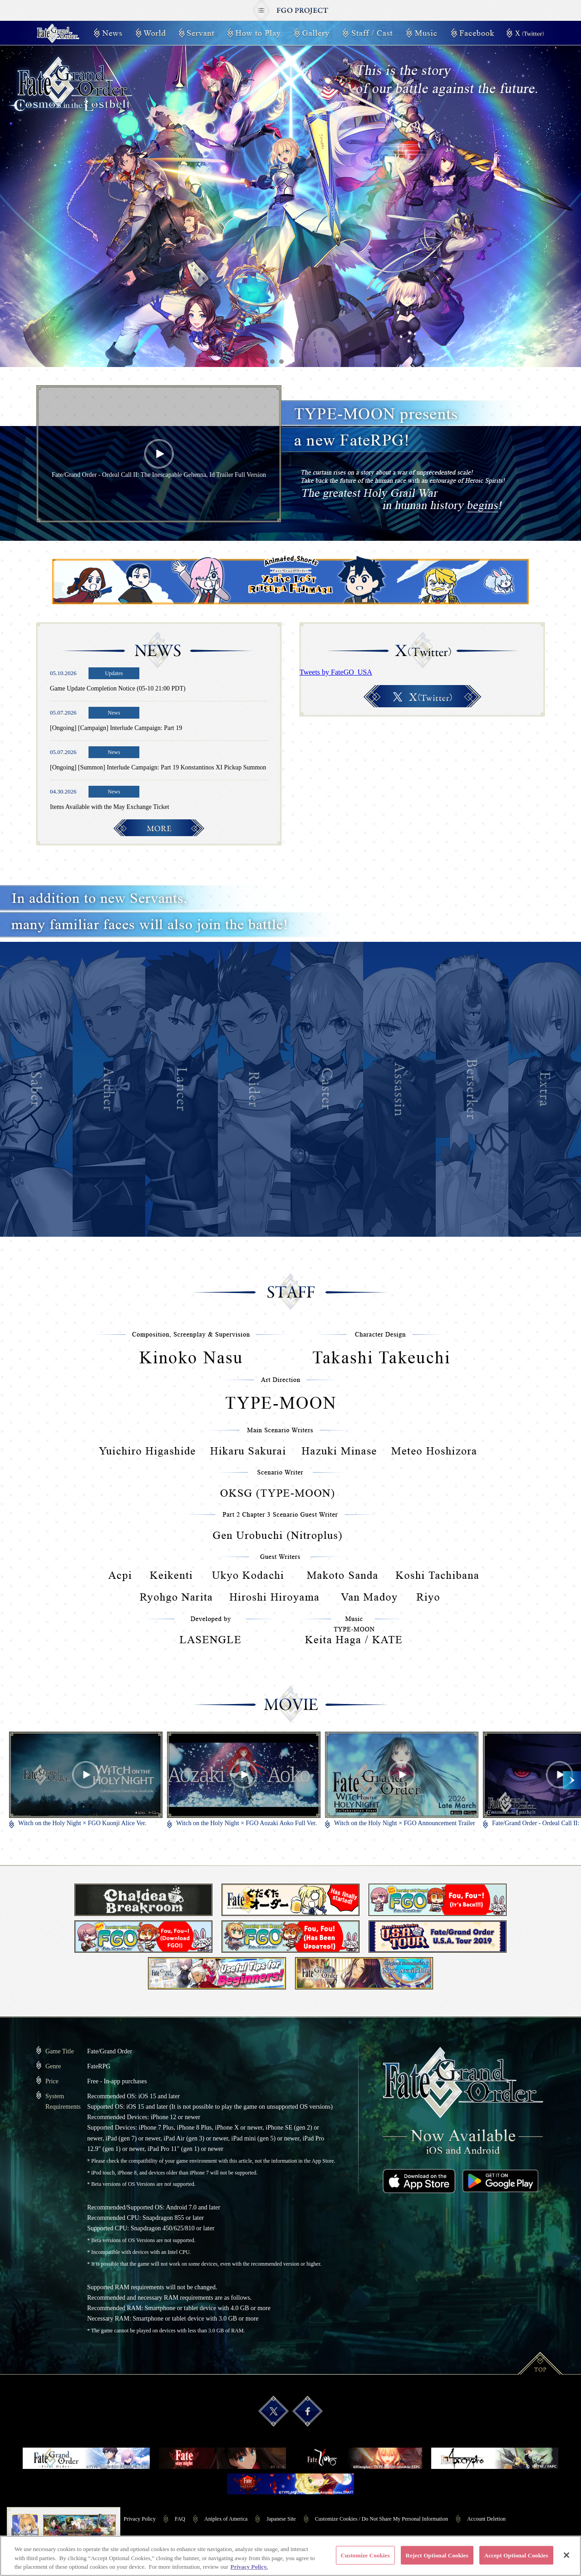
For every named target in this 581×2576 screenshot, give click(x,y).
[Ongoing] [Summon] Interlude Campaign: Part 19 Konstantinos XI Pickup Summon (158, 767)
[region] (290, 2556)
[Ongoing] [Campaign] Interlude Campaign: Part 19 (116, 728)
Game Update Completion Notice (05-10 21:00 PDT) (118, 688)
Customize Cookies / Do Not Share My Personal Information (381, 2519)
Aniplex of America (225, 2519)
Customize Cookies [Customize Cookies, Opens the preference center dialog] (365, 2555)
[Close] (566, 2555)
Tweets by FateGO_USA (336, 672)
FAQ (180, 2519)
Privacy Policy (140, 2519)
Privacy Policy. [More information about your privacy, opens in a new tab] (249, 2566)
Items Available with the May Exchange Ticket (109, 806)
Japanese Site (280, 2519)
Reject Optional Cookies (437, 2555)
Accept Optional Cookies (516, 2555)
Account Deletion (486, 2519)
